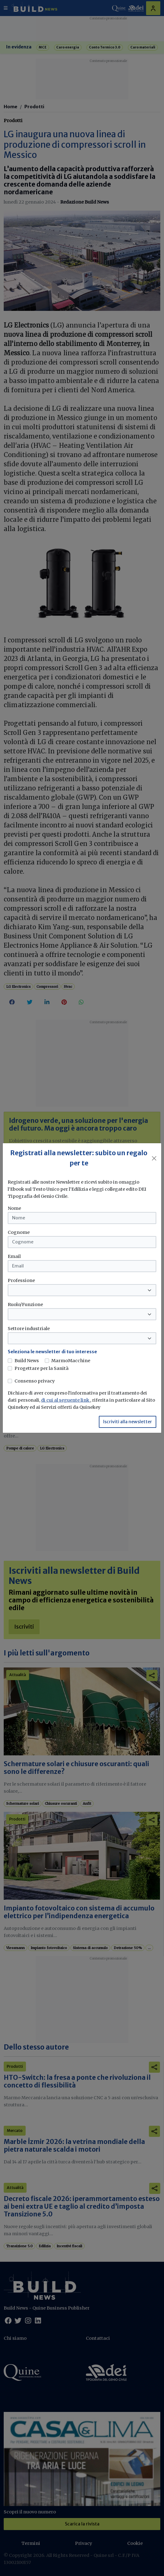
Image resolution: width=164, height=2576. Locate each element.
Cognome (19, 1232)
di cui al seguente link (65, 1400)
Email (14, 1256)
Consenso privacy (35, 1381)
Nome (14, 1208)
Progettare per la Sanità (42, 1368)
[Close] (154, 1158)
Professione (21, 1280)
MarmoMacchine (70, 1360)
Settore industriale (29, 1328)
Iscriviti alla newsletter (127, 1421)
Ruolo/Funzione (25, 1304)
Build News (27, 1360)
